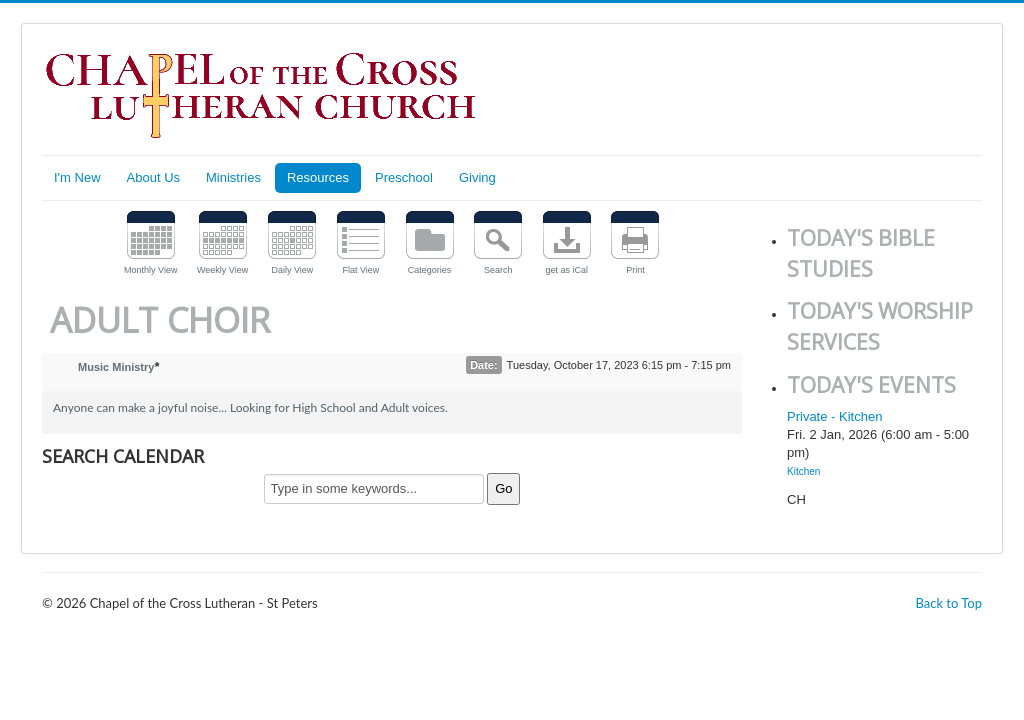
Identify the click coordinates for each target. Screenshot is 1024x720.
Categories (430, 270)
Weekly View (222, 270)
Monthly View (150, 270)
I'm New (77, 177)
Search (498, 270)
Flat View (361, 270)
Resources (318, 177)
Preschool (404, 177)
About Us (153, 177)
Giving (477, 177)
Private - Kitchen (834, 416)
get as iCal (567, 270)
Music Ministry (116, 367)
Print (635, 270)
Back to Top (948, 603)
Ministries (233, 177)
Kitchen (803, 471)
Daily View (292, 270)
